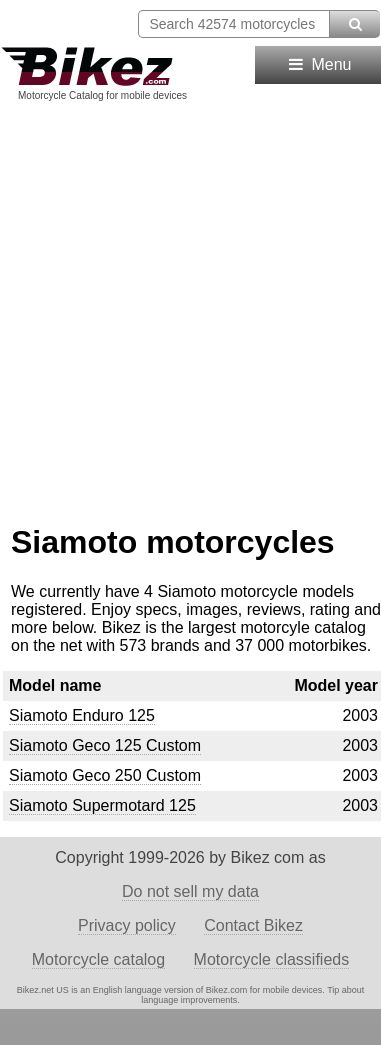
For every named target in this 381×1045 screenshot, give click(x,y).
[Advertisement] (187, 305)
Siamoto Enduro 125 (82, 715)
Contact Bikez (253, 925)
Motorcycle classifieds (272, 959)
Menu (318, 64)
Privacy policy (127, 925)
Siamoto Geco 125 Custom (105, 745)
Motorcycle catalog (98, 959)
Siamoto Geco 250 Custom (105, 775)
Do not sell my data (190, 891)
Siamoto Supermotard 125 (102, 805)
